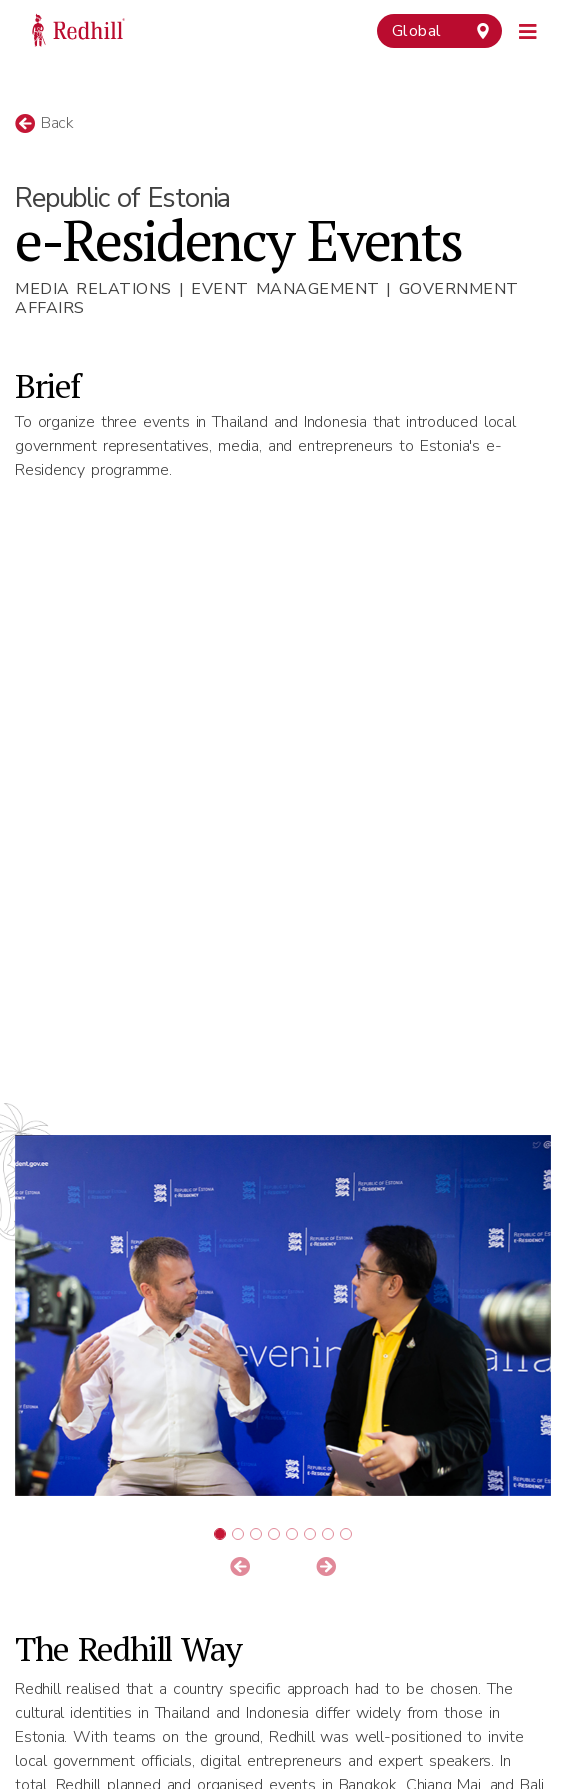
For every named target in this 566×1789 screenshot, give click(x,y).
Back (44, 123)
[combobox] (439, 31)
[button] (240, 1568)
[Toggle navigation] (528, 29)
